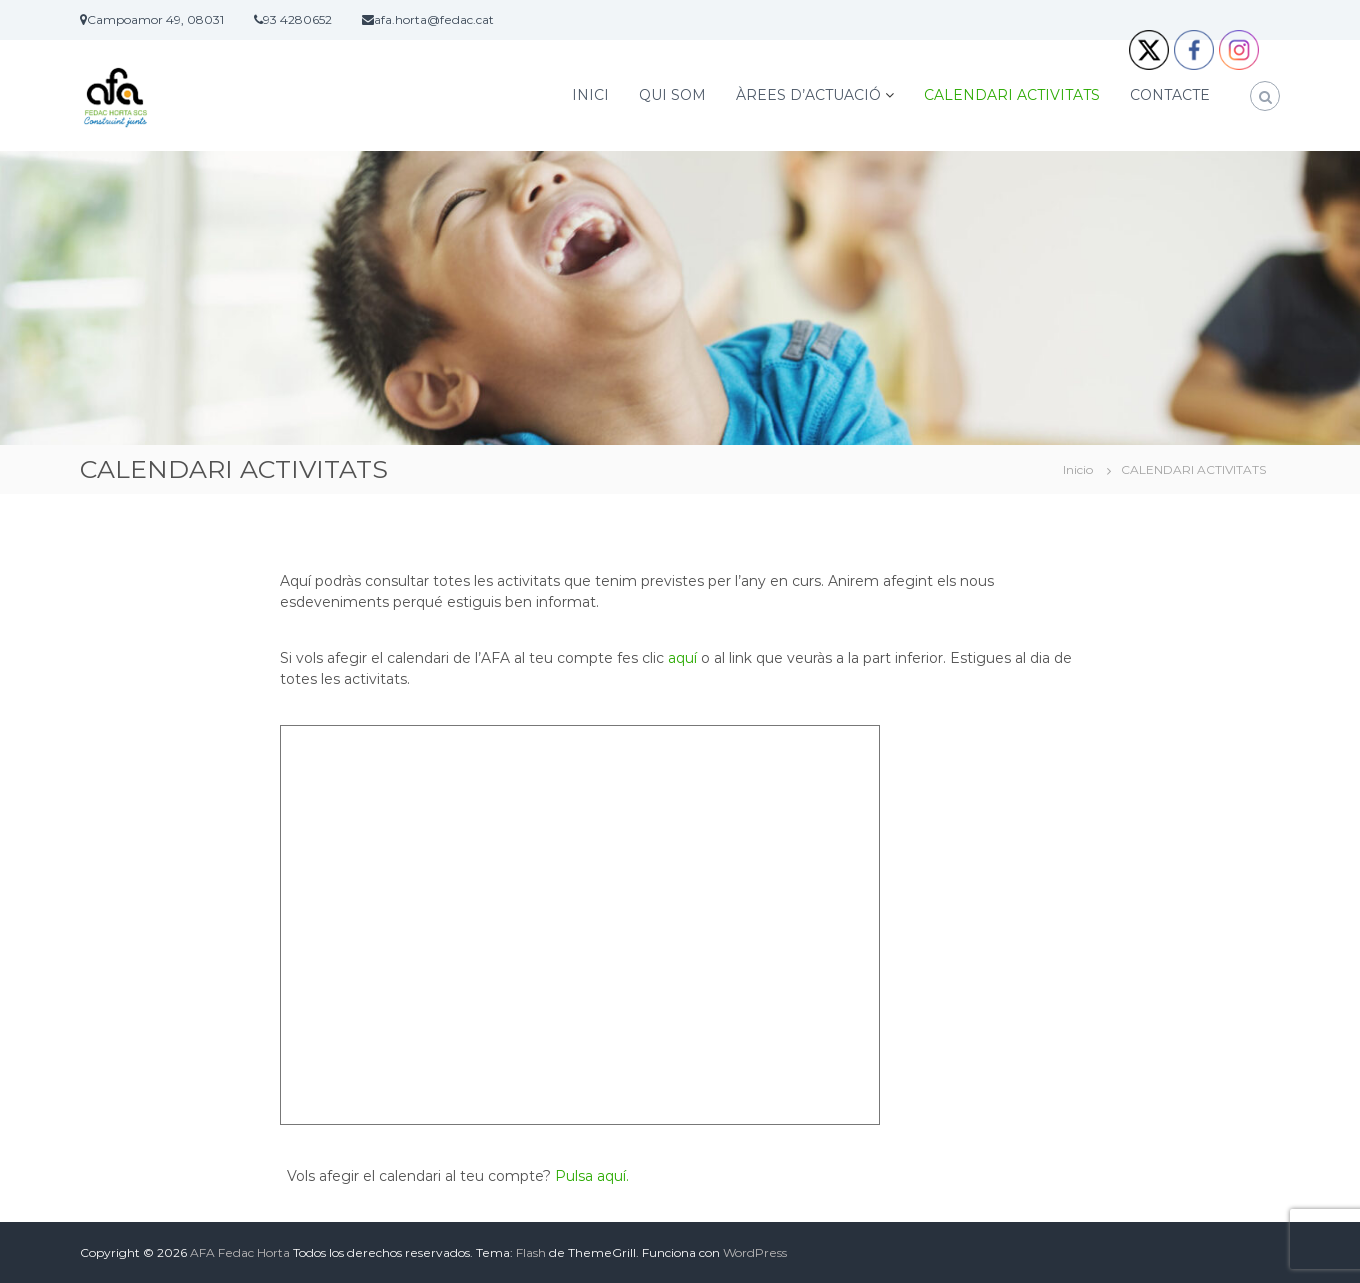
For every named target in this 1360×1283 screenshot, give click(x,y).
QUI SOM (672, 95)
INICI (590, 95)
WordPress (755, 1252)
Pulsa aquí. (592, 1176)
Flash (531, 1252)
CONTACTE (1170, 95)
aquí (682, 658)
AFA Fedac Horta (240, 1252)
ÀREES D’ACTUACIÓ (808, 95)
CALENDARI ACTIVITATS (1012, 95)
